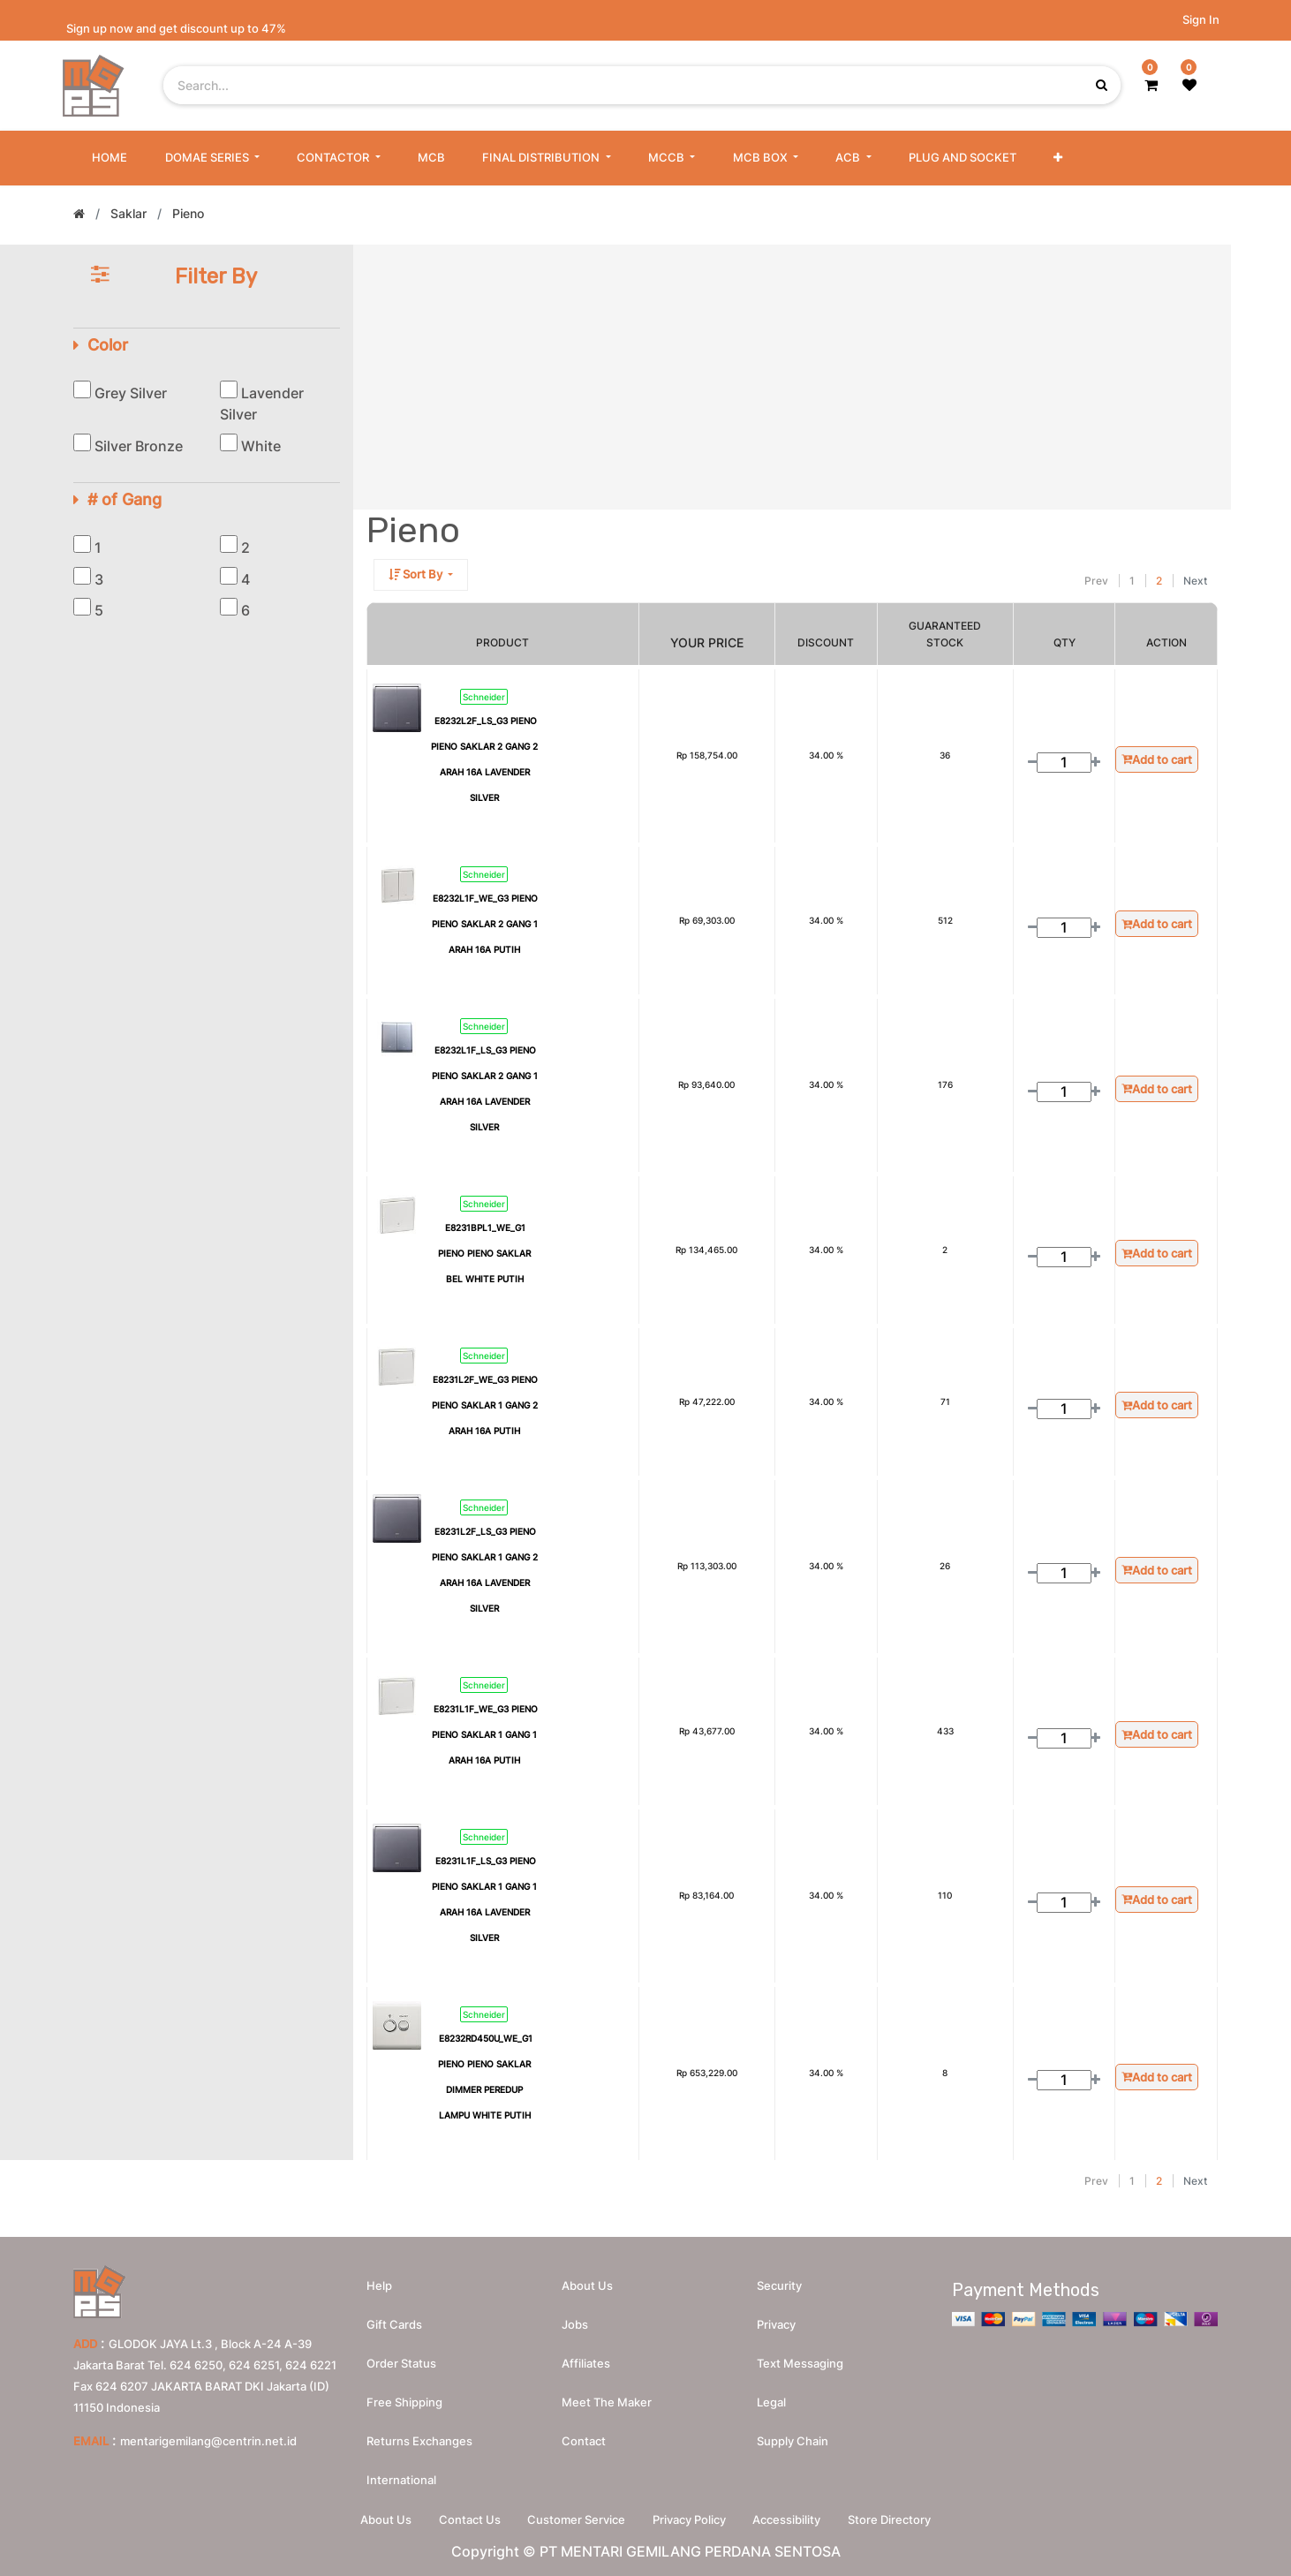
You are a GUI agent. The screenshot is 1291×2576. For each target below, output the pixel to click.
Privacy (776, 2324)
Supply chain (792, 2441)
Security (779, 2285)
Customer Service (576, 2519)
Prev (1096, 580)
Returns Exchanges (419, 2441)
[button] (1058, 158)
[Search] (1052, 580)
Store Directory (890, 2519)
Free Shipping (404, 2402)
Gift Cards (394, 2324)
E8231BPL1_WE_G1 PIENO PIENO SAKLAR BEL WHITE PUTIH (484, 1253)
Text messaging (800, 2363)
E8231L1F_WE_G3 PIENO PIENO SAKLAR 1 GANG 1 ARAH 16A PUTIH (485, 1734)
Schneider (484, 696)
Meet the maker (607, 2402)
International (401, 2480)
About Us (385, 2519)
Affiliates (586, 2363)
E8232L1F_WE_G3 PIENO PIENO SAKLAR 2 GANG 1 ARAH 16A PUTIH (485, 924)
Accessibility (787, 2519)
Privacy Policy (689, 2519)
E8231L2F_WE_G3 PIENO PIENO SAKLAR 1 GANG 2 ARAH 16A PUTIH (485, 1405)
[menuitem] (109, 158)
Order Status (401, 2363)
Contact (584, 2441)
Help (379, 2285)
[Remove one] (1033, 762)
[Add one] (1095, 762)
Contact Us (469, 2519)
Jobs (575, 2324)
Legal (771, 2402)
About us (587, 2285)
